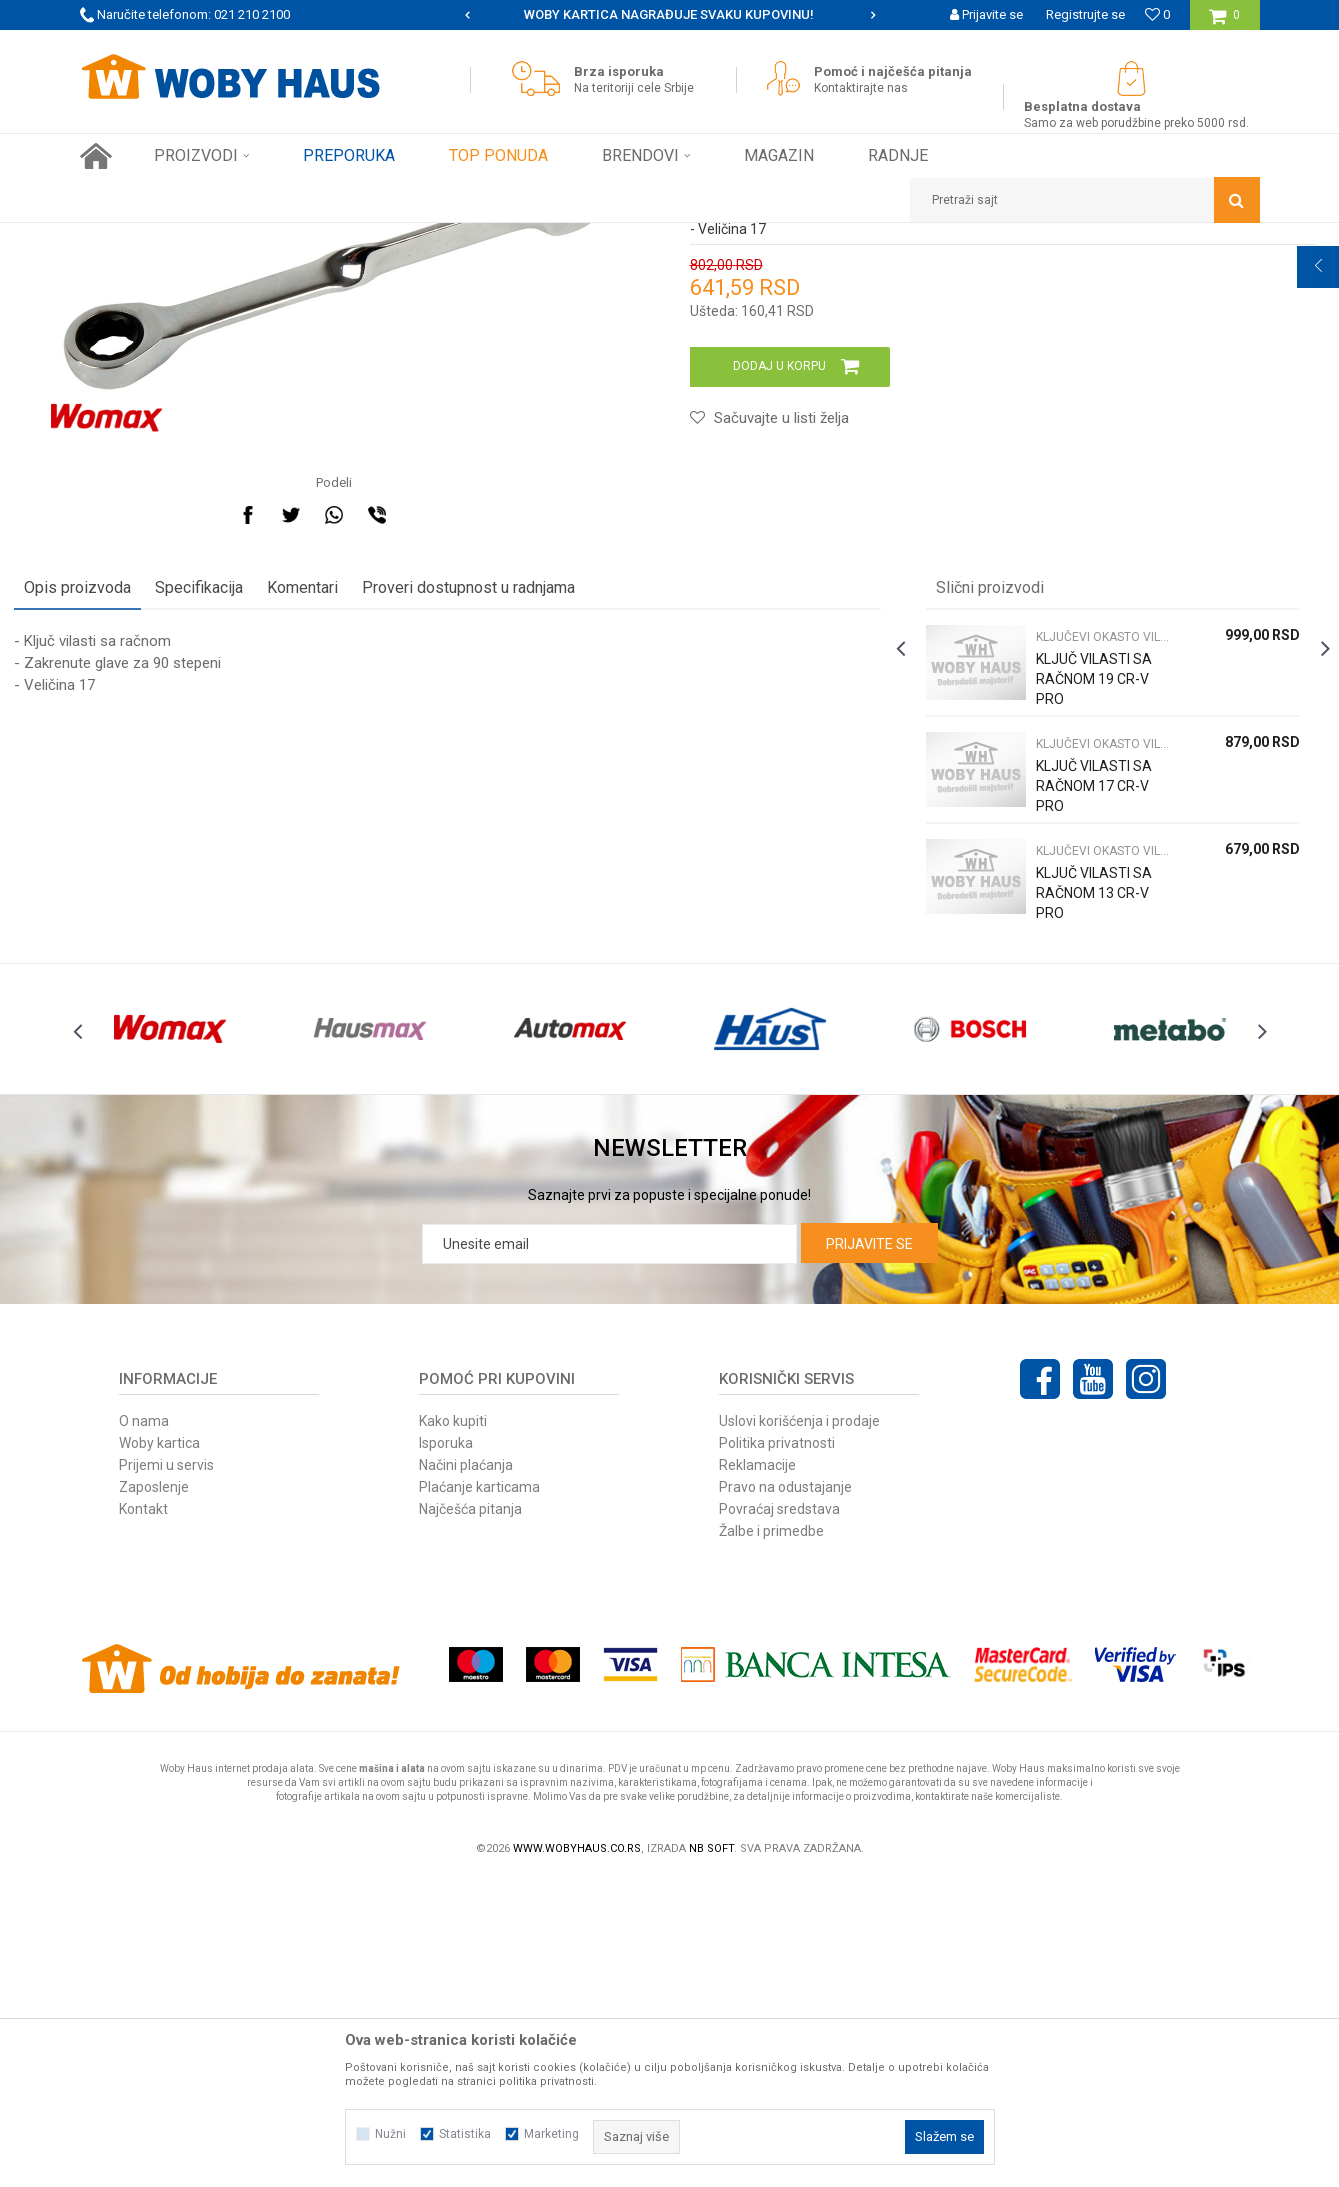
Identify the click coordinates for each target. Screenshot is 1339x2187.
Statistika (465, 2134)
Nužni (390, 2134)
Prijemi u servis (166, 1772)
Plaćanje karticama (479, 1794)
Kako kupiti (453, 1728)
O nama (144, 1728)
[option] (670, 15)
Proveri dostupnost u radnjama (534, 852)
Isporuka (446, 1750)
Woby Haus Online (130, 238)
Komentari (368, 852)
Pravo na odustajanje (785, 1794)
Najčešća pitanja (470, 1816)
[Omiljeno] (1157, 14)
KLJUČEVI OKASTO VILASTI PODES (438, 238)
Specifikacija (265, 852)
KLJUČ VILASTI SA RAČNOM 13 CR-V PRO (1054, 1168)
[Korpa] (1224, 22)
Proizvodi (221, 238)
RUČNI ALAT (295, 238)
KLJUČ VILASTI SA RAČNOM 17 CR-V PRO (1054, 1061)
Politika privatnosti (777, 1750)
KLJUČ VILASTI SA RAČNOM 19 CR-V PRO (1054, 954)
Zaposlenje (154, 1794)
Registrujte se (1085, 14)
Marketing (551, 2134)
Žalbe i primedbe (771, 1838)
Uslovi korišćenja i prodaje (799, 1728)
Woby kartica (159, 1750)
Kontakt (143, 1816)
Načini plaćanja (466, 1772)
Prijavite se (869, 1551)
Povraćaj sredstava (779, 1816)
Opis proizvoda (143, 852)
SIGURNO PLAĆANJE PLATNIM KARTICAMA (668, 14)
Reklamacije (757, 1772)
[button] (1085, 200)
